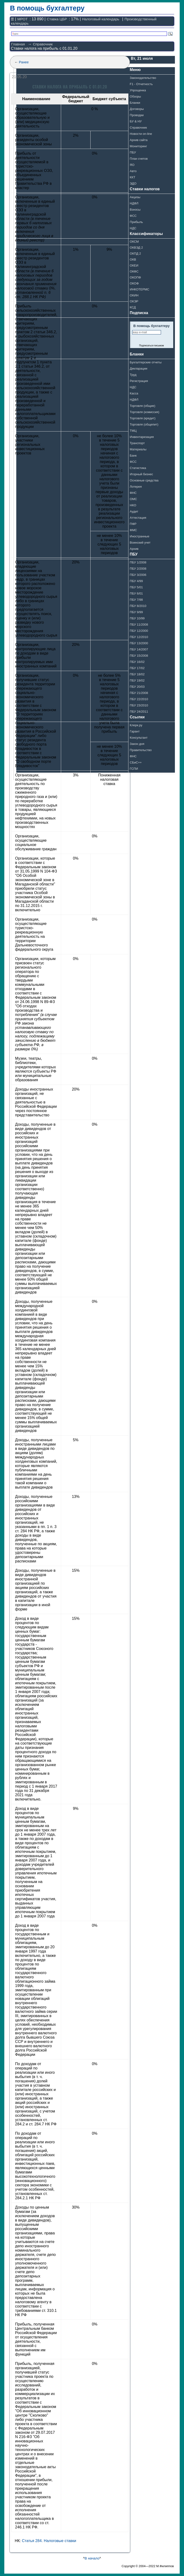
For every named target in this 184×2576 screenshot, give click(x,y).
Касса (134, 393)
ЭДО (133, 183)
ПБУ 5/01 (136, 587)
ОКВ (133, 259)
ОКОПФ (135, 277)
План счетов (139, 158)
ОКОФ (134, 283)
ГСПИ (134, 768)
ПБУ (133, 152)
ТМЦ (133, 430)
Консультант (139, 737)
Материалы (138, 449)
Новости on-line (141, 134)
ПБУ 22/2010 (139, 699)
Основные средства (144, 480)
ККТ (132, 177)
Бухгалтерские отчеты (146, 362)
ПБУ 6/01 (136, 593)
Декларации (138, 368)
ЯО (132, 165)
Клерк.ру (136, 725)
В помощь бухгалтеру (47, 8)
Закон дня (137, 744)
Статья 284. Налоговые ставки (49, 2541)
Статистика (138, 468)
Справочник (43, 44)
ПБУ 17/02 (137, 668)
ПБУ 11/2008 (139, 624)
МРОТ (22, 19)
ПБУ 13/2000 (139, 643)
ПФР (133, 524)
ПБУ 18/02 (137, 674)
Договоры (137, 109)
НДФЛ (134, 203)
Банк (133, 455)
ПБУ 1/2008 (138, 562)
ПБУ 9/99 (136, 612)
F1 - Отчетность (141, 84)
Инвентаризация (142, 437)
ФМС (133, 530)
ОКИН (134, 295)
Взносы (135, 209)
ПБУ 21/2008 (139, 693)
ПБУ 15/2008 (139, 655)
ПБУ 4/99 (136, 581)
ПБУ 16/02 (137, 662)
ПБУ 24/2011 (139, 711)
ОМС (133, 499)
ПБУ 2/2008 (138, 568)
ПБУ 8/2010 (138, 606)
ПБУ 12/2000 (139, 631)
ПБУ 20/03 (137, 686)
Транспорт (137, 443)
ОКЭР (134, 301)
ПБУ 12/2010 (139, 637)
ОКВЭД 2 (136, 247)
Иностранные (140, 536)
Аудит (134, 511)
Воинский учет (140, 542)
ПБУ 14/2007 (139, 649)
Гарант (135, 731)
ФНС (133, 493)
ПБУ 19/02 (137, 680)
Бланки (135, 102)
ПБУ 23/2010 (139, 705)
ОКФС (134, 271)
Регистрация (139, 381)
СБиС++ (136, 762)
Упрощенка (138, 90)
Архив (134, 549)
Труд (133, 375)
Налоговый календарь (100, 19)
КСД (133, 307)
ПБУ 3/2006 (138, 575)
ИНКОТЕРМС (140, 289)
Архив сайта (139, 140)
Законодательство (143, 78)
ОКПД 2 (135, 253)
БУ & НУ (136, 121)
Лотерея (136, 486)
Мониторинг (138, 146)
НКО (133, 505)
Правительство (141, 750)
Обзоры (135, 96)
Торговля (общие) (142, 406)
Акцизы (135, 197)
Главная (18, 44)
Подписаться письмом (151, 345)
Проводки (137, 115)
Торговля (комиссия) (144, 412)
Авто (133, 171)
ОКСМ (134, 241)
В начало (92, 2558)
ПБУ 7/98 (136, 599)
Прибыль (136, 222)
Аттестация (138, 517)
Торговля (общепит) (144, 424)
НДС (133, 228)
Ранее (24, 62)
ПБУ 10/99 (137, 618)
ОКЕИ (134, 265)
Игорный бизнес (141, 474)
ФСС (133, 216)
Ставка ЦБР (57, 19)
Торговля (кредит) (142, 418)
